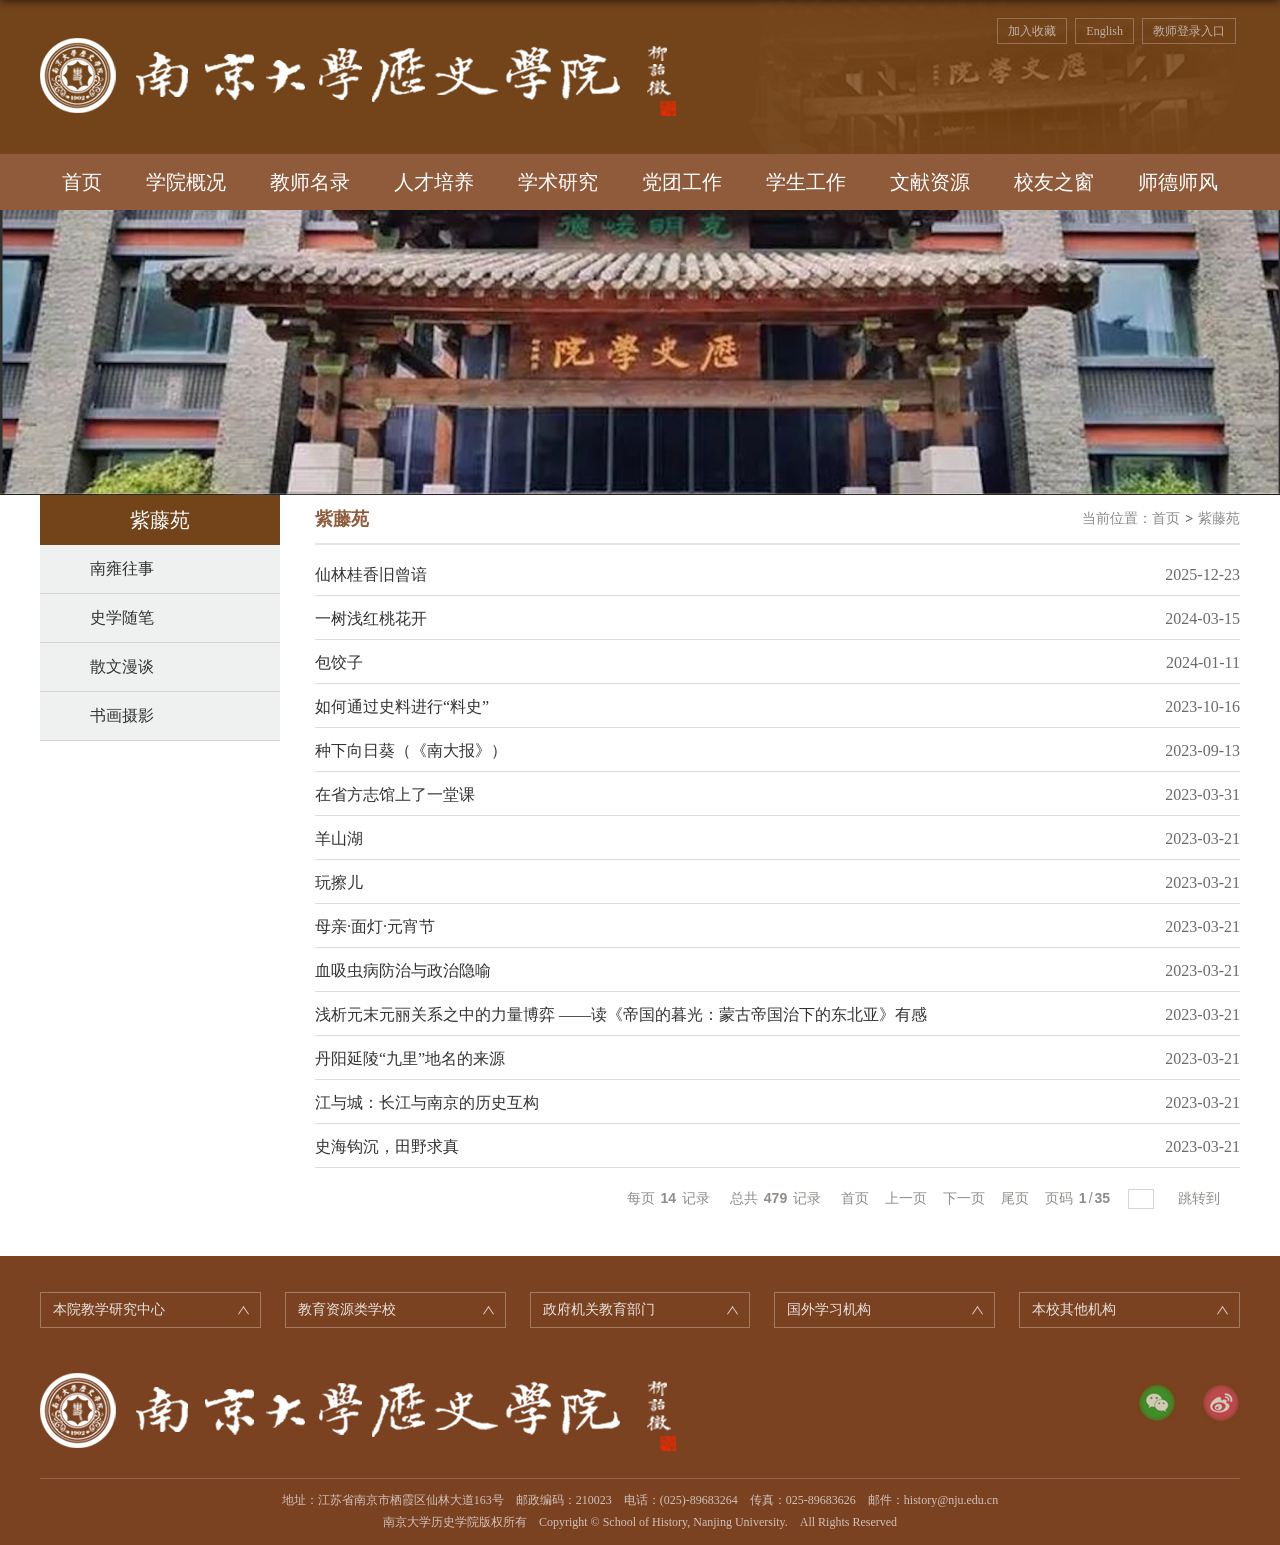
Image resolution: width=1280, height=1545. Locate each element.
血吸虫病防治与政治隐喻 (403, 970)
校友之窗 (1054, 182)
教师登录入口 (1189, 31)
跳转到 (1201, 1198)
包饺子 (339, 662)
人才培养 (434, 182)
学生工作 (806, 182)
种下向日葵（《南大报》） (411, 750)
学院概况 (186, 182)
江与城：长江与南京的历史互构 (427, 1102)
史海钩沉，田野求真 (387, 1146)
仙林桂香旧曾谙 (371, 574)
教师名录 (310, 182)
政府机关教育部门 (599, 1309)
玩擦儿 (339, 882)
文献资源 (930, 182)
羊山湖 (339, 838)
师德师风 (1178, 182)
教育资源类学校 (347, 1309)
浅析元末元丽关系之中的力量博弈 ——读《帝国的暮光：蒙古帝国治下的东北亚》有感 (621, 1014)
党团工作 (682, 182)
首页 (82, 182)
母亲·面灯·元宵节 (375, 926)
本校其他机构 (1074, 1309)
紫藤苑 (1219, 518)
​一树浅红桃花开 (371, 618)
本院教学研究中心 (109, 1309)
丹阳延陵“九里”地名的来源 (410, 1058)
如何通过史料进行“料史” (402, 706)
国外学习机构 (829, 1309)
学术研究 (558, 182)
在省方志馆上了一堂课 (395, 794)
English (1104, 31)
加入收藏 (1032, 31)
